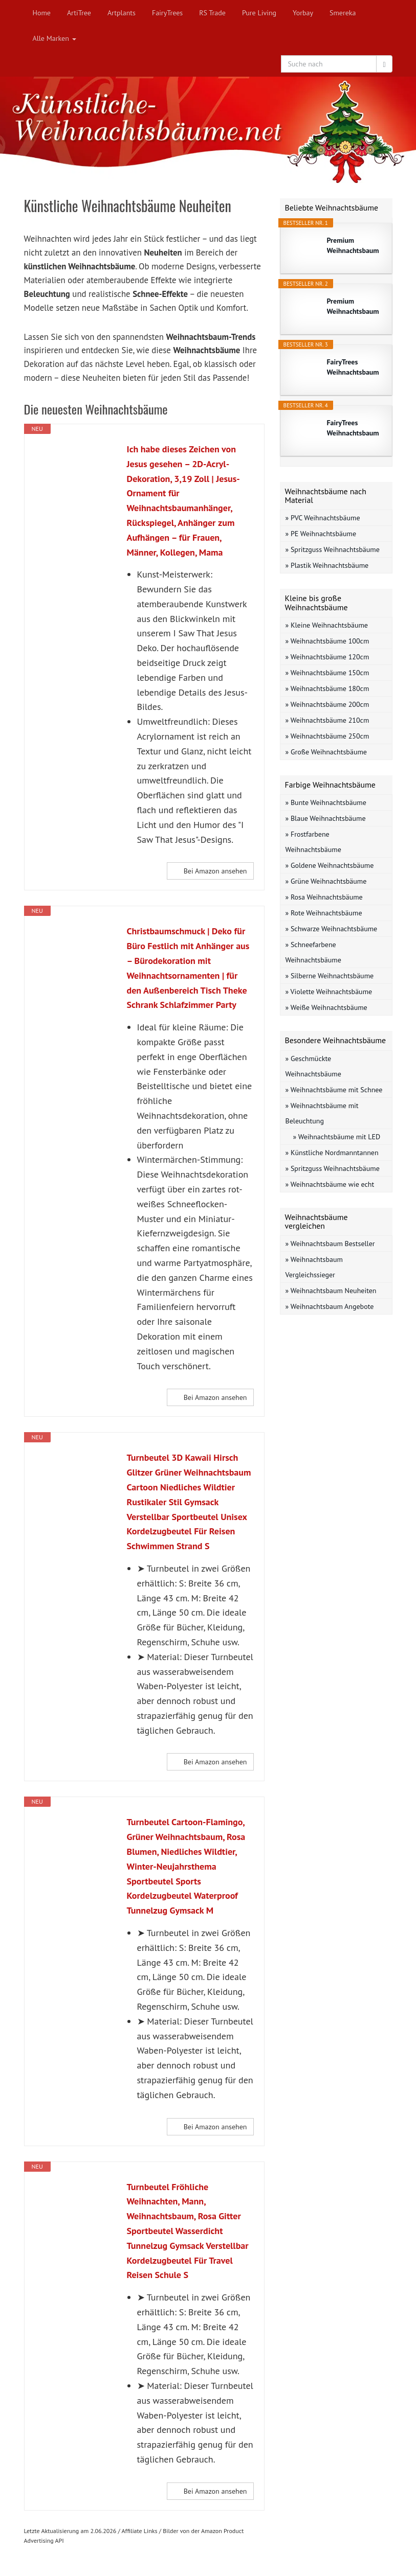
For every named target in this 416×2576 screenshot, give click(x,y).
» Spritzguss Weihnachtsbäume (333, 549)
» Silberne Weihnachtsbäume (330, 975)
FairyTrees (167, 12)
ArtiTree (79, 12)
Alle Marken (54, 38)
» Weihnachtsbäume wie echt (330, 1184)
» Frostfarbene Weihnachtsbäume (313, 842)
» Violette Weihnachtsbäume (329, 991)
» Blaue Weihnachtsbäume (326, 818)
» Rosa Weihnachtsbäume (324, 897)
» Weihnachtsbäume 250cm (327, 736)
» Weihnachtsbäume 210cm (327, 720)
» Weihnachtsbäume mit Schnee (334, 1089)
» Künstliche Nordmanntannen (332, 1152)
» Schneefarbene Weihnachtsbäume (313, 952)
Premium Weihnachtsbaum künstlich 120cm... (355, 306)
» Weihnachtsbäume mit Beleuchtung (322, 1113)
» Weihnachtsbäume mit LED (337, 1136)
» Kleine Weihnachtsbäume (327, 625)
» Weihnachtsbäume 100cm (327, 641)
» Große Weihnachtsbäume (326, 751)
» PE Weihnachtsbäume (321, 533)
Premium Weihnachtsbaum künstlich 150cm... (355, 246)
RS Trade (212, 12)
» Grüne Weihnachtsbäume (326, 881)
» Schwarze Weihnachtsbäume (332, 928)
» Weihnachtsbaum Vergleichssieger (314, 1267)
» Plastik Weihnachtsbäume (327, 565)
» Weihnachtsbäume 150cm (327, 672)
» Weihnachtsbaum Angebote (330, 1306)
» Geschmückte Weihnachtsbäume (313, 1066)
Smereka (343, 12)
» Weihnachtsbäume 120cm (327, 656)
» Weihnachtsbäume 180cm (327, 688)
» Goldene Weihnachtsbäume (330, 865)
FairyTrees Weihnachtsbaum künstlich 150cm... (355, 367)
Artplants (121, 12)
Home (42, 12)
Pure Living (259, 12)
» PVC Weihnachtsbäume (323, 517)
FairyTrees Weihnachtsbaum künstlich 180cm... (355, 428)
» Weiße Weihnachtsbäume (326, 1007)
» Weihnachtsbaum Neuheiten (331, 1290)
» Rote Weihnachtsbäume (324, 912)
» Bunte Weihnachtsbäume (326, 802)
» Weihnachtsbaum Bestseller (330, 1243)
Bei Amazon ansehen (215, 871)
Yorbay (303, 12)
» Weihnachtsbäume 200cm (327, 704)
